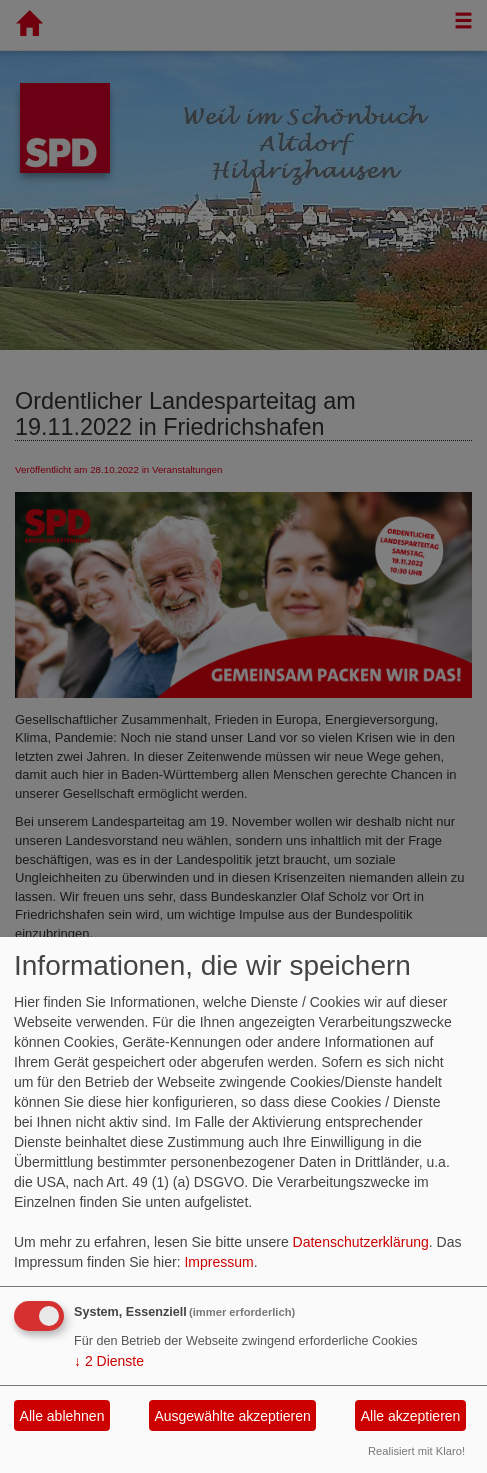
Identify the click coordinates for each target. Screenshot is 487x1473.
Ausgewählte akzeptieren (232, 1416)
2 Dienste (109, 1361)
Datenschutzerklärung (361, 1242)
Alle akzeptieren (411, 1416)
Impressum (218, 1262)
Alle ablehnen (62, 1416)
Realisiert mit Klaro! (416, 1451)
